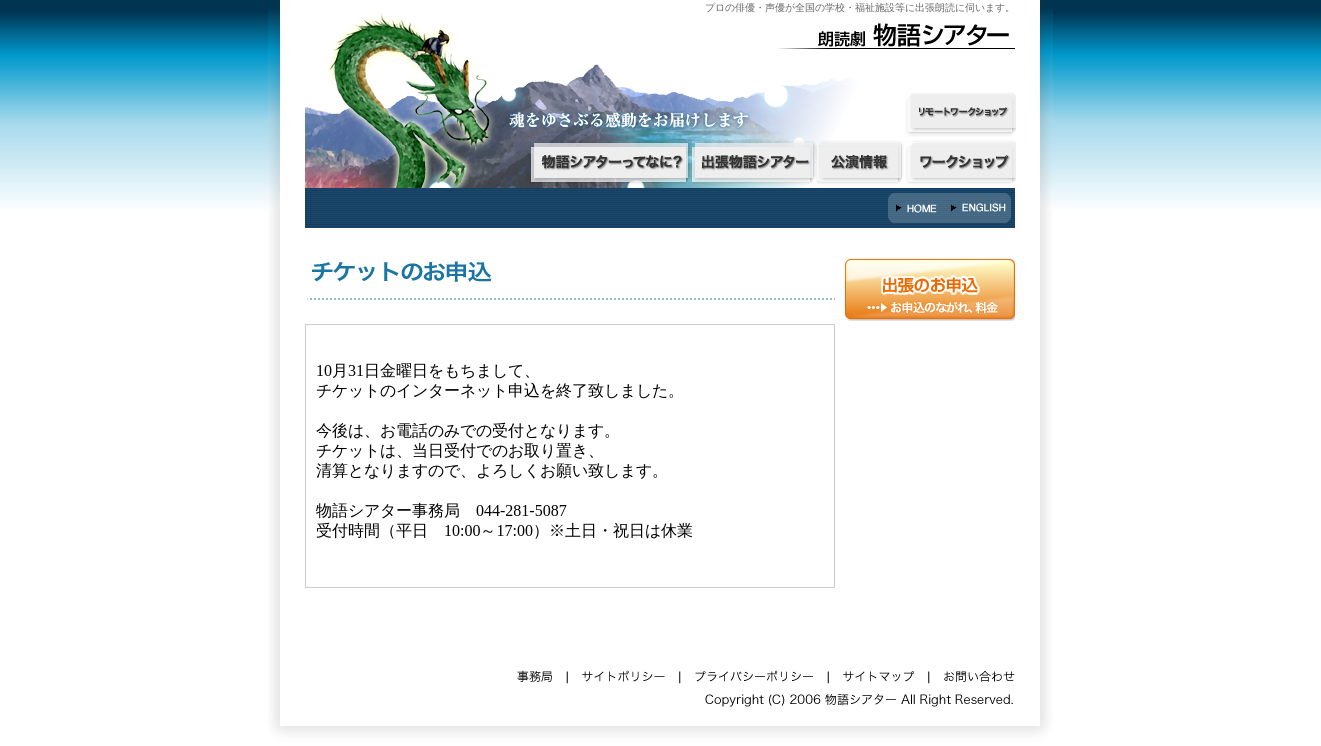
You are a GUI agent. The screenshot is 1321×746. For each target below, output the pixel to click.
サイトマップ (878, 673)
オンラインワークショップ (962, 115)
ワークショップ (962, 162)
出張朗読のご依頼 (930, 289)
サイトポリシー (623, 673)
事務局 (535, 673)
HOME (918, 208)
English (980, 208)
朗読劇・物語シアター (905, 35)
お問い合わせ (978, 673)
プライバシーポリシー (753, 673)
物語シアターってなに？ (609, 162)
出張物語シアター (752, 162)
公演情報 (861, 162)
